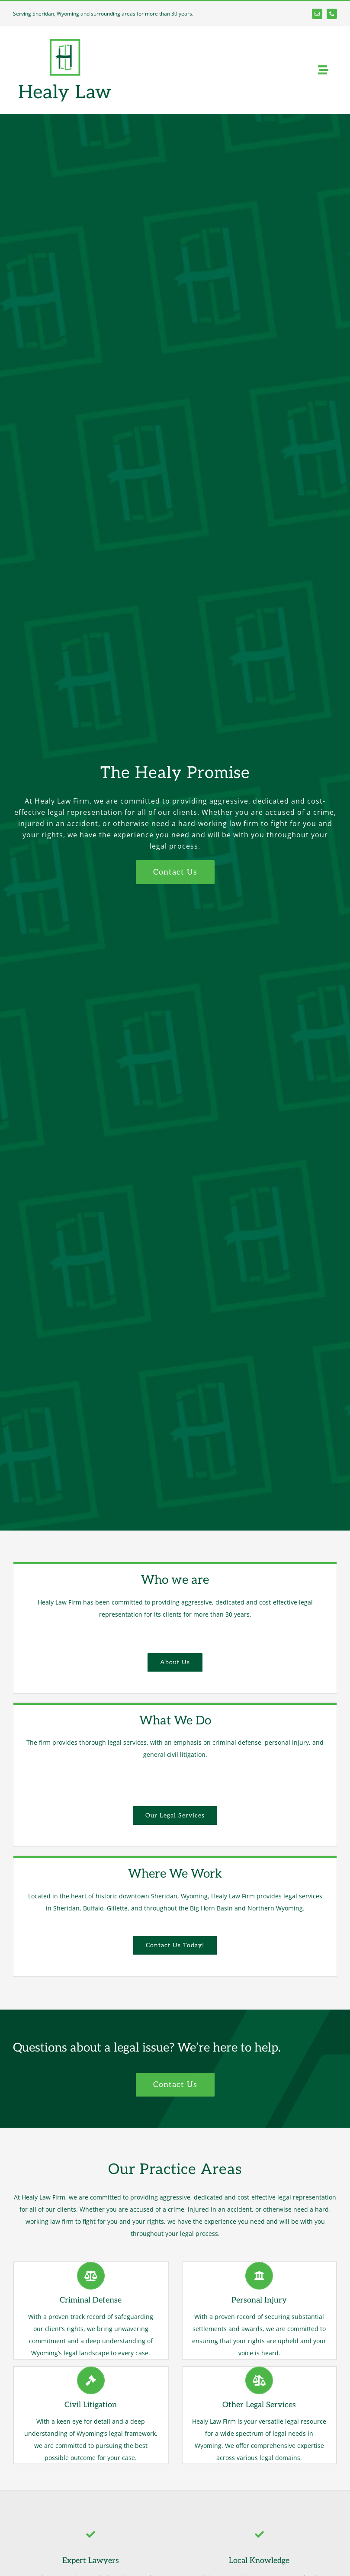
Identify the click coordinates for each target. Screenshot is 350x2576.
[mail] (317, 14)
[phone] (332, 14)
